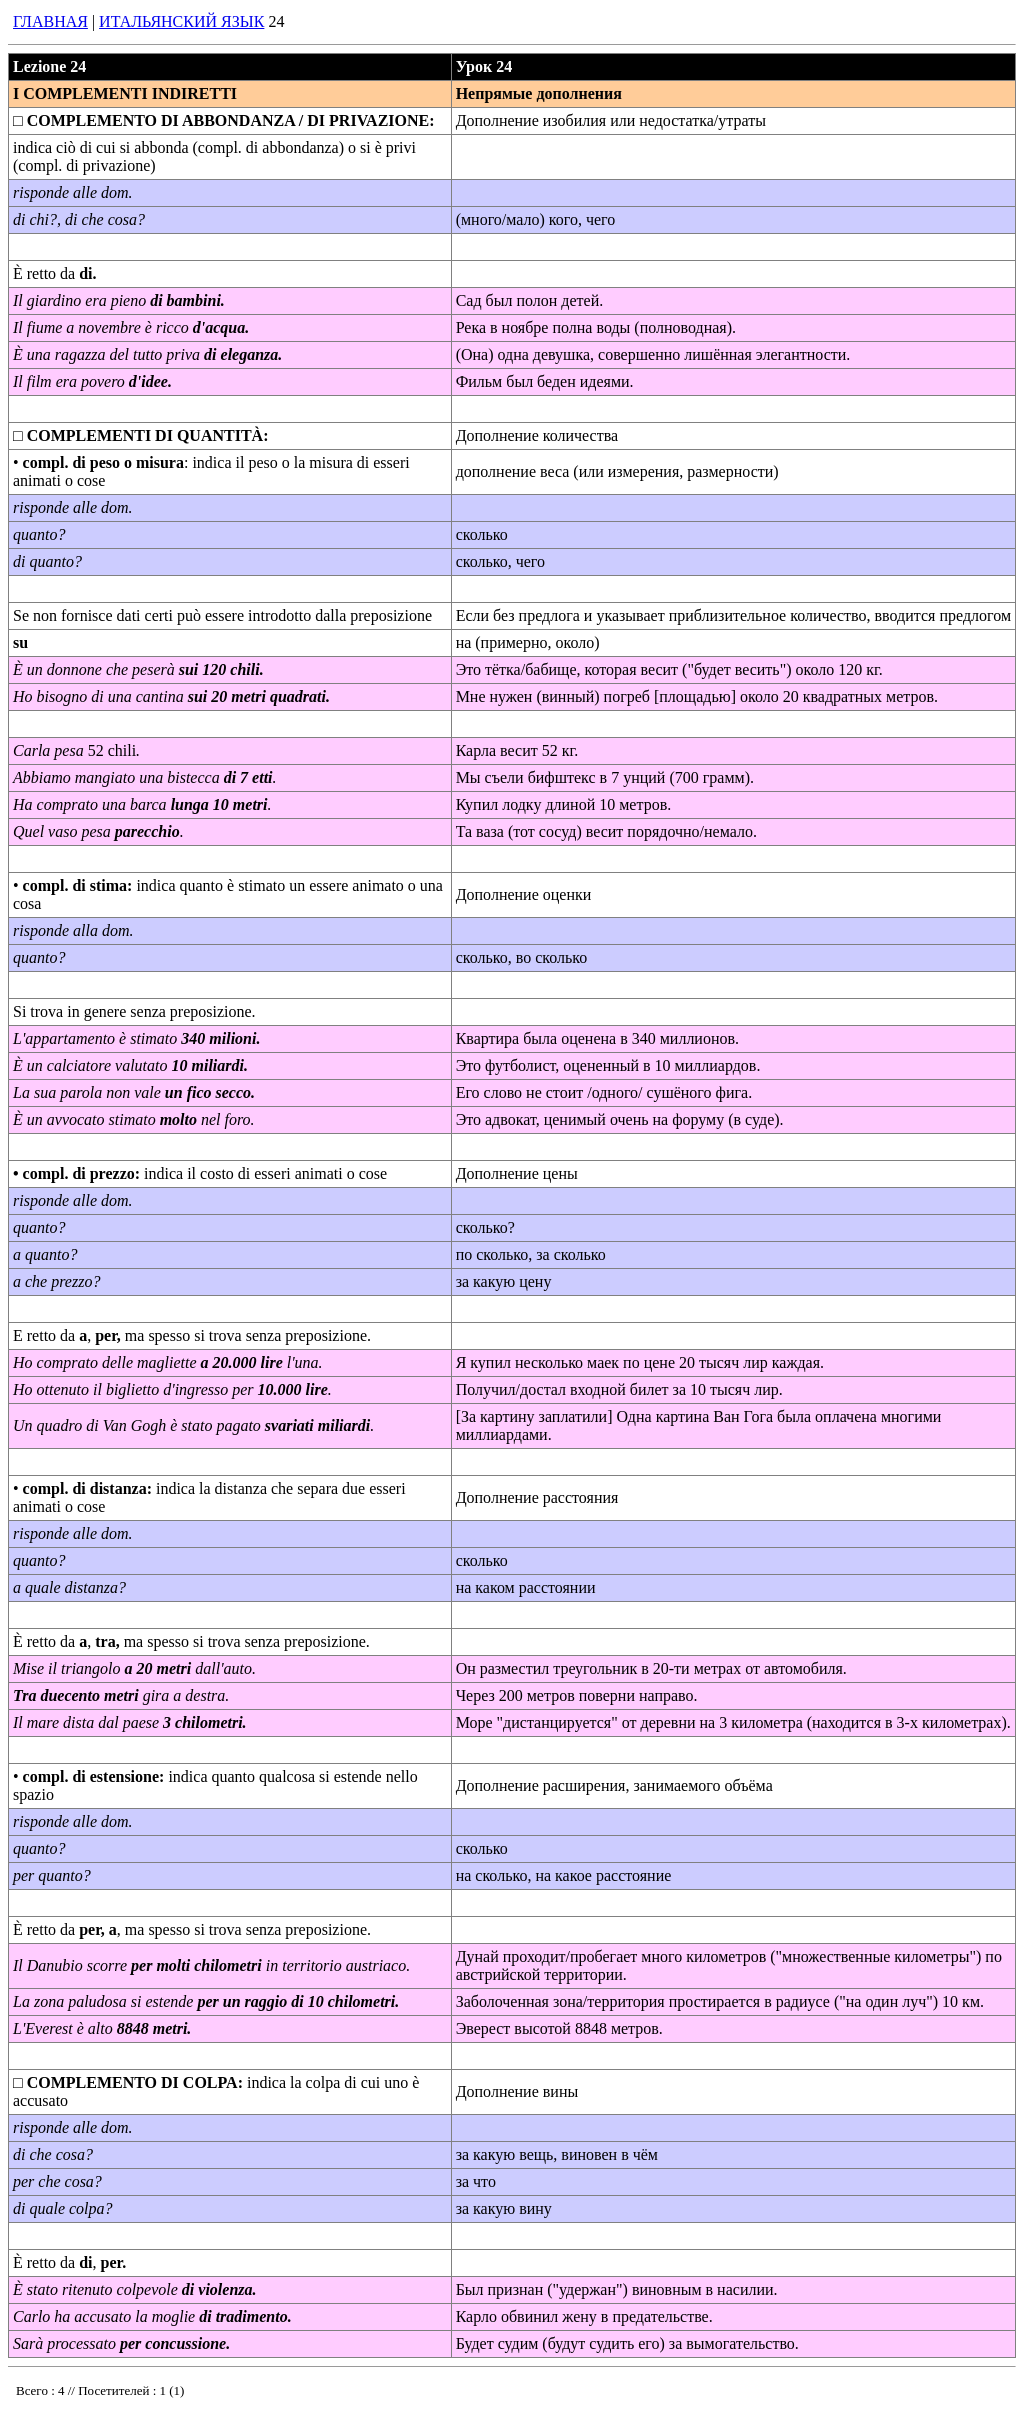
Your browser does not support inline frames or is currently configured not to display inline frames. (151, 2395)
